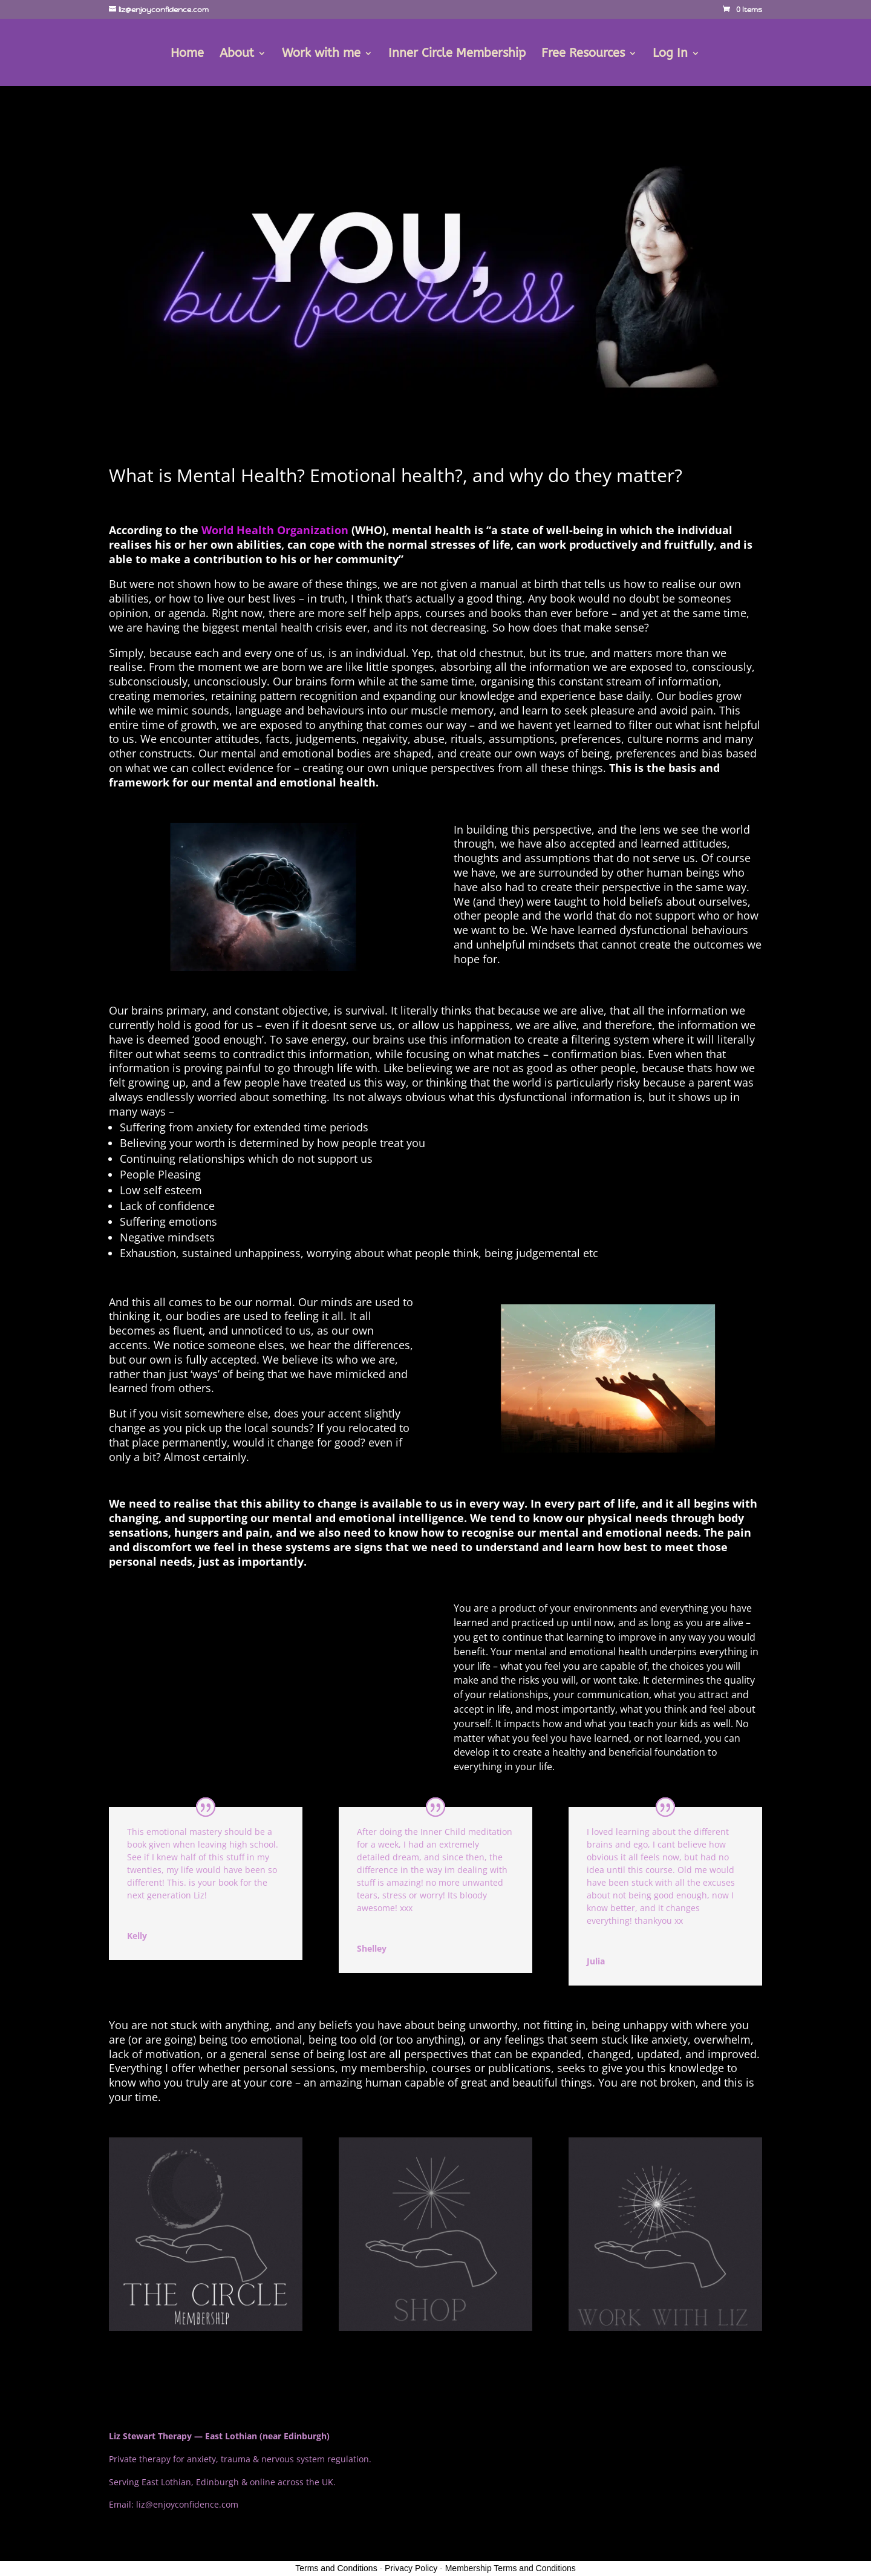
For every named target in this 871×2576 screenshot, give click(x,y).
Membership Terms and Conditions (510, 2568)
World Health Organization (274, 530)
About (237, 54)
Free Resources (583, 54)
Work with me (321, 54)
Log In (670, 54)
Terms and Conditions (336, 2568)
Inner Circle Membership (457, 54)
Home (187, 54)
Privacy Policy (411, 2568)
